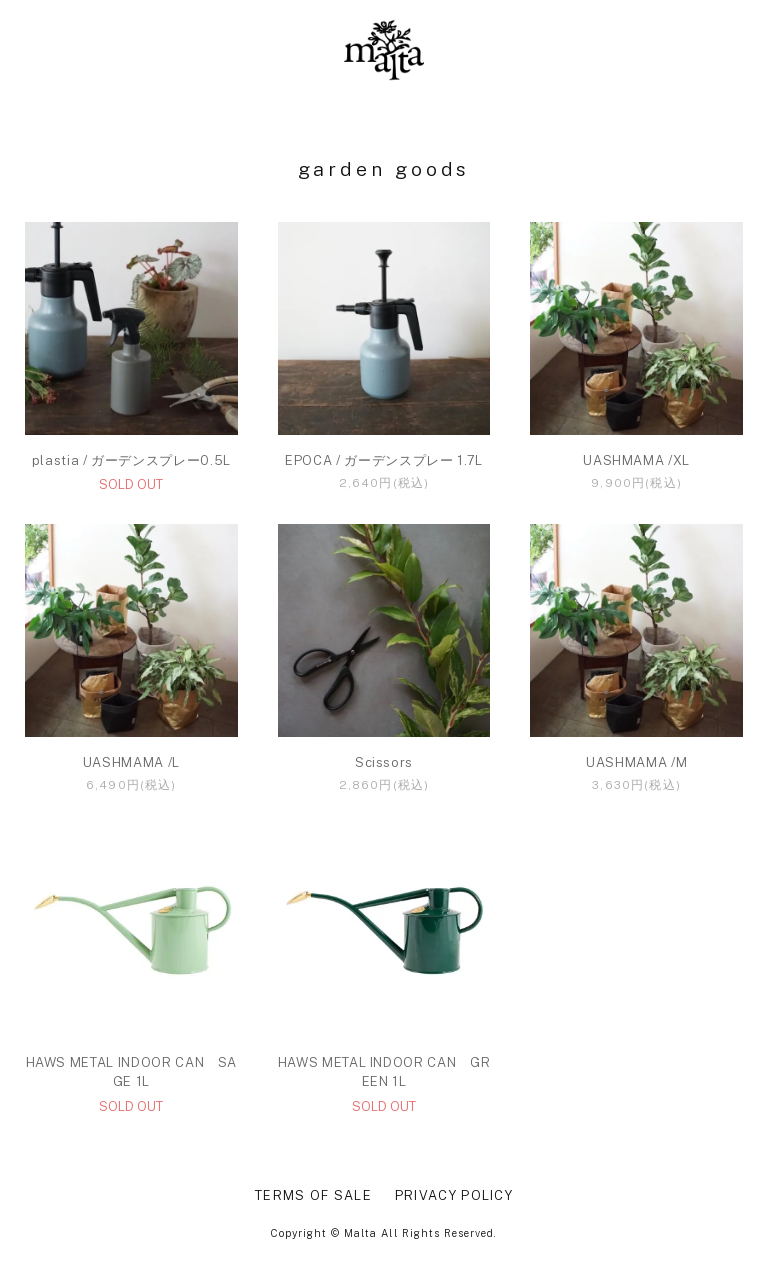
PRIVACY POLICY (454, 1195)
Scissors (384, 762)
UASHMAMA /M (636, 762)
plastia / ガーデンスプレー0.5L (131, 460)
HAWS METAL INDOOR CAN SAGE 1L (132, 1072)
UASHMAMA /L (131, 762)
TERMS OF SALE (313, 1195)
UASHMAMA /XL (636, 460)
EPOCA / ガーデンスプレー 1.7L (384, 460)
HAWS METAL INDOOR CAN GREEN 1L (384, 1072)
